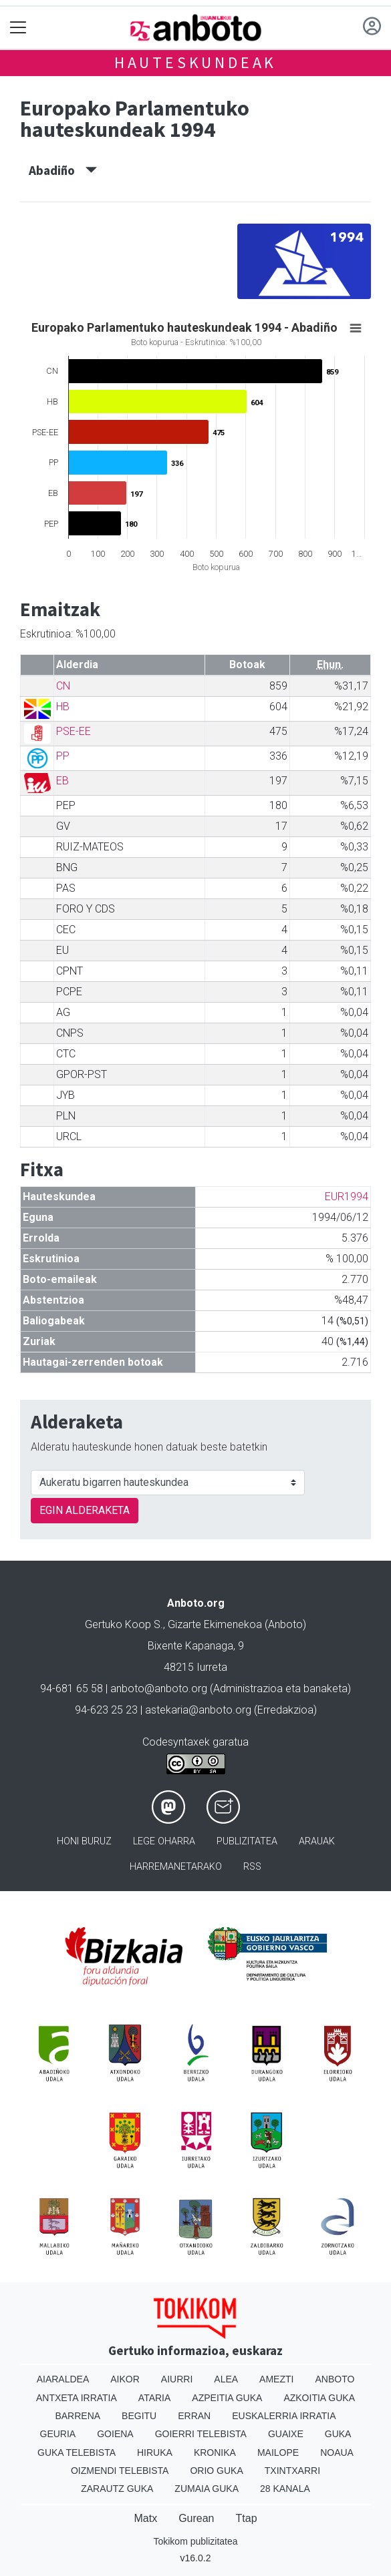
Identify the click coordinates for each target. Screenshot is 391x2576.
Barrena (77, 2415)
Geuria (58, 2433)
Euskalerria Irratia (284, 2415)
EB (62, 780)
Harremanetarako (176, 1866)
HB (63, 706)
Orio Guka (216, 2470)
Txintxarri (292, 2470)
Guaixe (285, 2433)
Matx (145, 2518)
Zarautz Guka (117, 2488)
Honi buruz (84, 1841)
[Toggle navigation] (18, 27)
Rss (252, 1866)
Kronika (215, 2452)
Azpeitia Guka (227, 2397)
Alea (226, 2379)
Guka (338, 2433)
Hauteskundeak (195, 62)
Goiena (115, 2433)
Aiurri (176, 2379)
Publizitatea (247, 1841)
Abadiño (63, 170)
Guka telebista (76, 2452)
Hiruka (154, 2452)
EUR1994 (346, 1196)
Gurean (196, 2518)
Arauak (317, 1841)
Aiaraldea (63, 2379)
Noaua (337, 2452)
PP (63, 756)
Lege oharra (164, 1841)
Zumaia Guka (206, 2488)
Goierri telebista (201, 2433)
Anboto (334, 2379)
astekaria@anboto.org (198, 1710)
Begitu (139, 2415)
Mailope (278, 2452)
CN (63, 686)
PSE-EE (73, 731)
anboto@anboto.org (158, 1688)
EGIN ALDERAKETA (84, 1510)
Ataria (154, 2397)
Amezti (276, 2379)
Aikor (125, 2379)
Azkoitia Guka (319, 2397)
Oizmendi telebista (120, 2470)
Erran (194, 2415)
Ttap (246, 2518)
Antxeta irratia (76, 2397)
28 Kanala (285, 2488)
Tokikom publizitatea (195, 2541)
